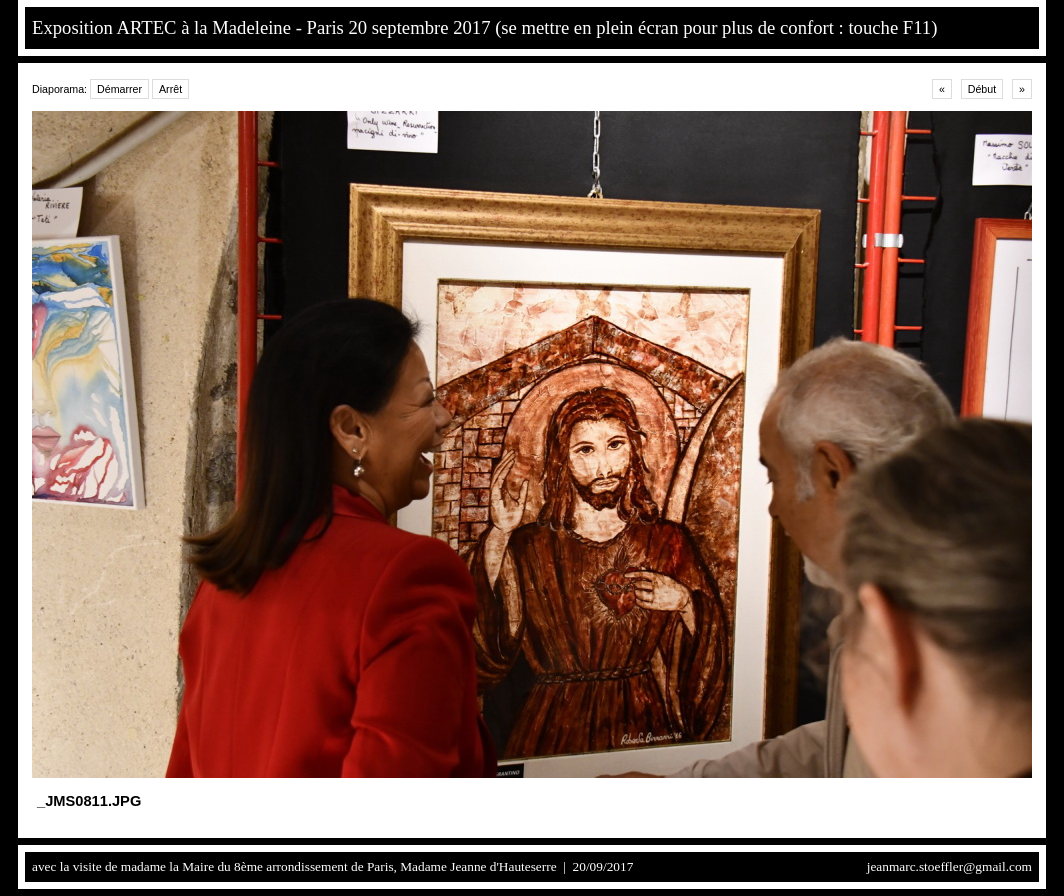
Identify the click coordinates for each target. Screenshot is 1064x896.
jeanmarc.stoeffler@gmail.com (949, 866)
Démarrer (119, 89)
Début (982, 89)
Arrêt (170, 89)
